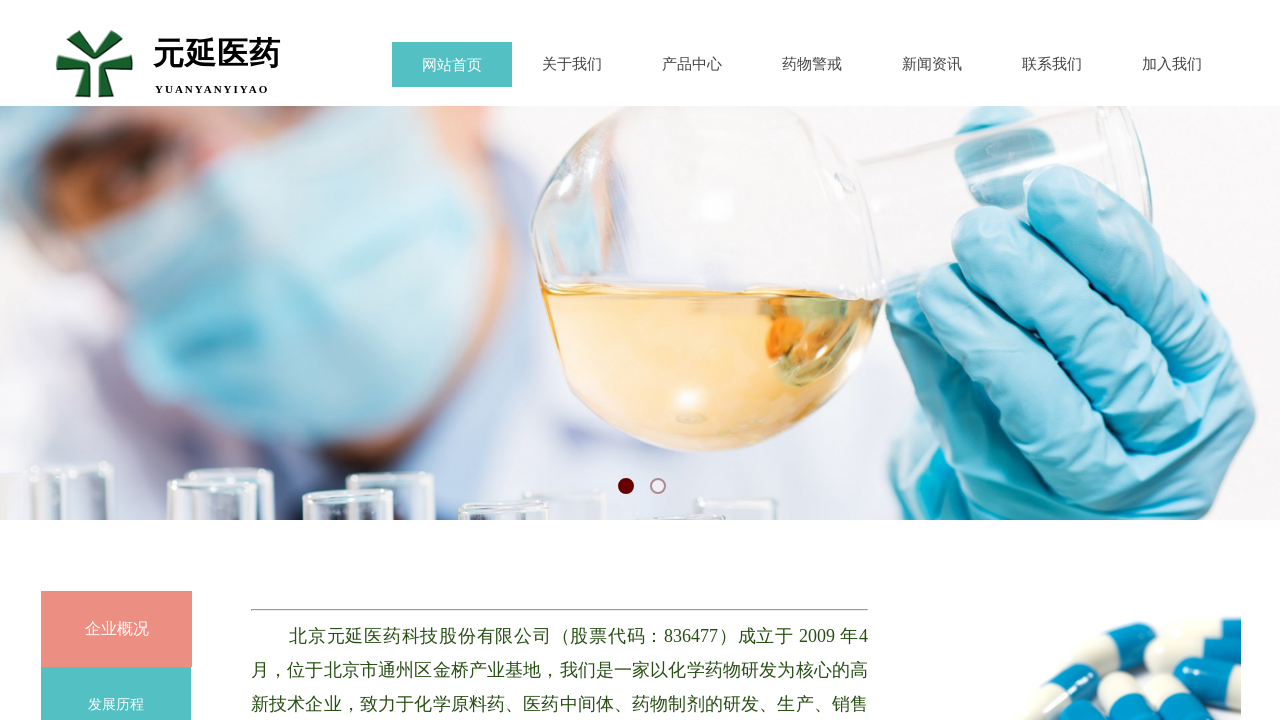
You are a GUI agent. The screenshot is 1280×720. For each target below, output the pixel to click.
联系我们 (1052, 64)
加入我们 (1172, 64)
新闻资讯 (932, 64)
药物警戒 (812, 64)
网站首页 (452, 64)
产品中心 (692, 64)
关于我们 (572, 64)
